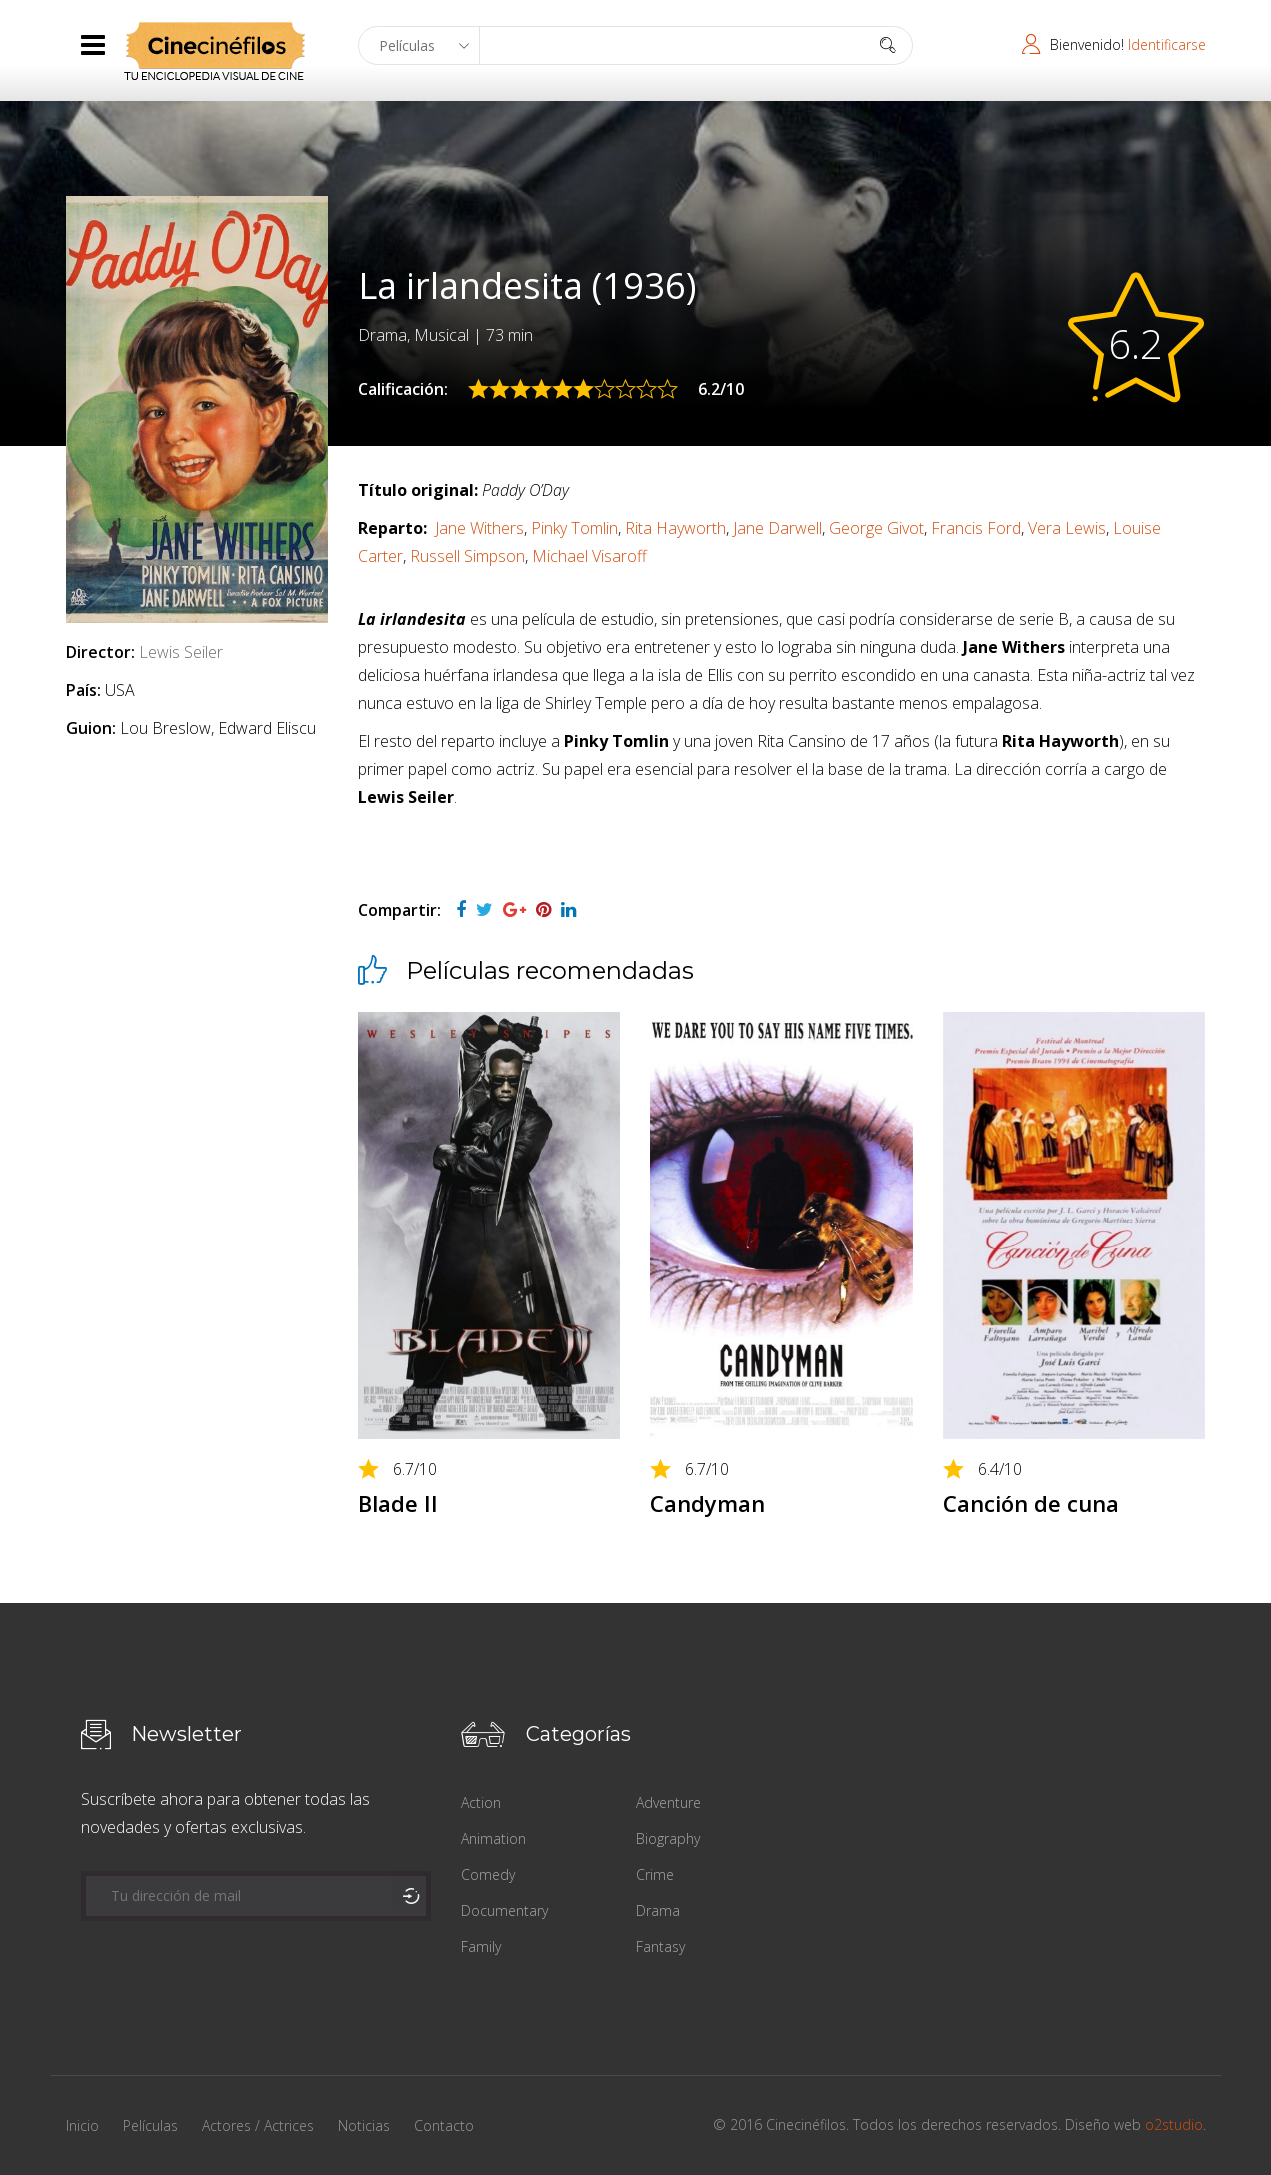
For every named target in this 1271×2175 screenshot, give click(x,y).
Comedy (488, 1874)
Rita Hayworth (675, 528)
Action (481, 1802)
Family (481, 1946)
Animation (493, 1838)
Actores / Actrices (258, 2125)
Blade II (398, 1503)
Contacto (444, 2125)
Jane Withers (479, 528)
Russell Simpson (467, 556)
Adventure (668, 1802)
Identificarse (1167, 44)
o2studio (1174, 2124)
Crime (655, 1874)
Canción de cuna (1031, 1503)
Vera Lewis (1067, 528)
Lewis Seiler (181, 652)
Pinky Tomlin (574, 528)
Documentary (504, 1910)
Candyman (707, 1503)
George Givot (876, 528)
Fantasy (660, 1946)
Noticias (364, 2125)
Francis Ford (976, 528)
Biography (668, 1838)
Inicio (82, 2125)
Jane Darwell (777, 528)
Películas (150, 2125)
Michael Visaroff (589, 556)
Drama (658, 1910)
